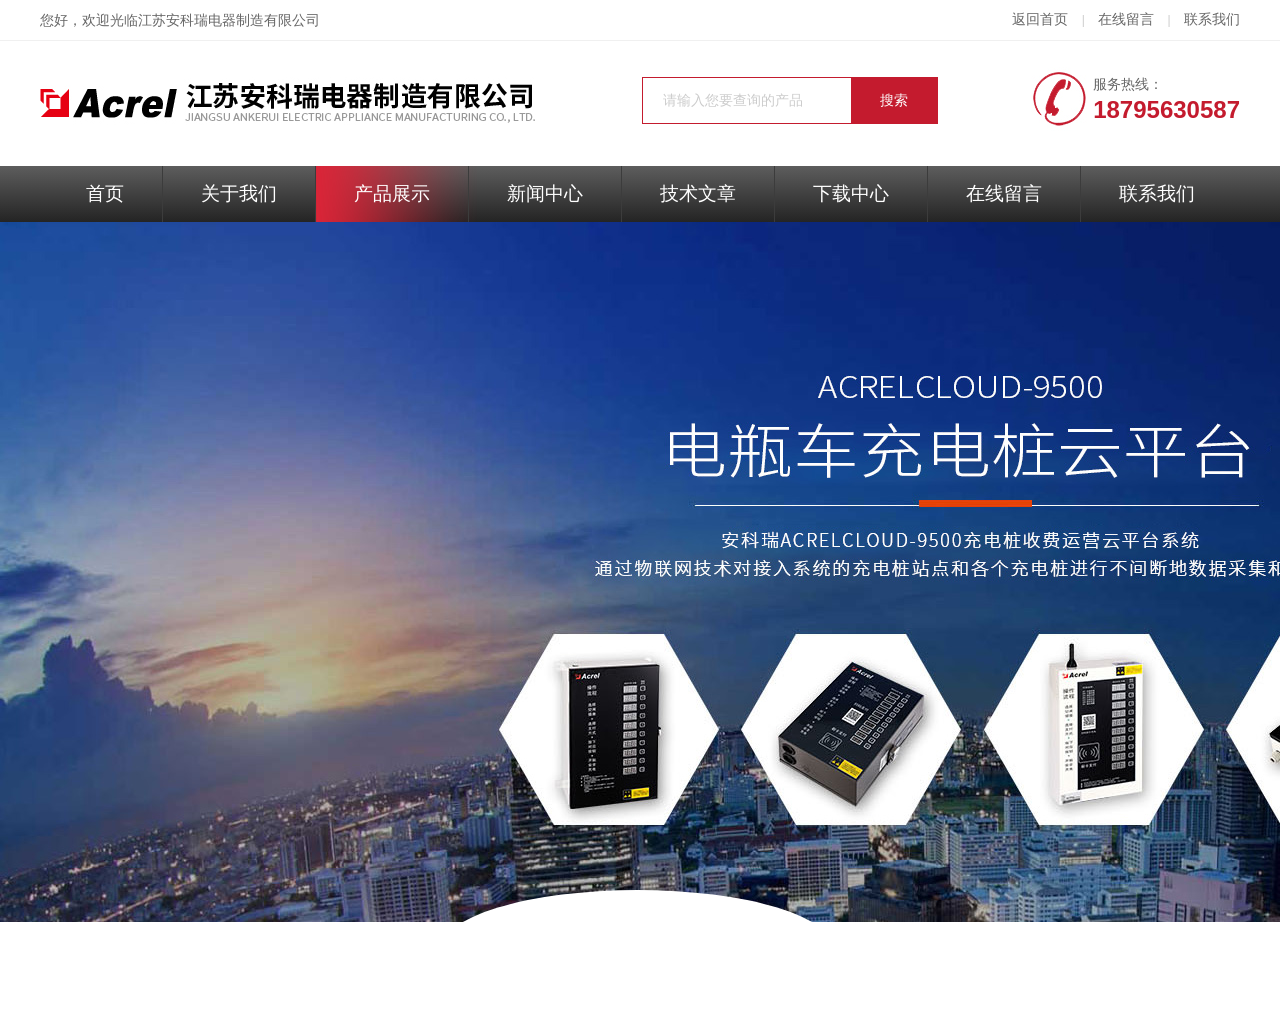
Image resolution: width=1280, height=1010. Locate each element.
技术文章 (698, 193)
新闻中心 (545, 193)
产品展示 (392, 193)
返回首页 (1040, 19)
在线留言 (1126, 19)
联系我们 (1212, 19)
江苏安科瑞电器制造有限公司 (229, 20)
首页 (105, 193)
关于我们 (239, 193)
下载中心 (851, 193)
